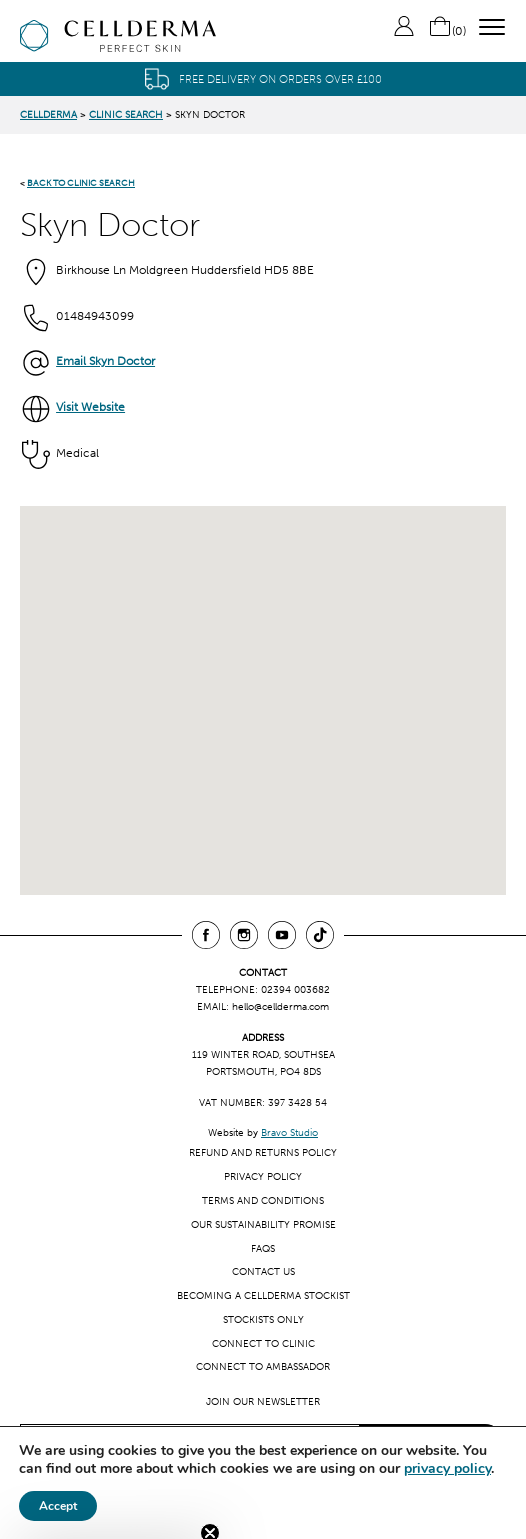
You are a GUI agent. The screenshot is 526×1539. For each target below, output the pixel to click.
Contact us (263, 1271)
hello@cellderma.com (280, 1006)
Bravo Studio (289, 1132)
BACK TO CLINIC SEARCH (81, 182)
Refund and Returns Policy (263, 1152)
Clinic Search (126, 114)
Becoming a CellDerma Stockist (263, 1295)
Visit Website (90, 407)
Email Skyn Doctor (105, 361)
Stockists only (263, 1319)
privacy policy (447, 1468)
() (447, 31)
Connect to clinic (263, 1343)
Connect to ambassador (263, 1366)
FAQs (263, 1248)
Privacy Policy (263, 1176)
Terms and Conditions (263, 1200)
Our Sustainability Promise (263, 1224)
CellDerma (48, 114)
